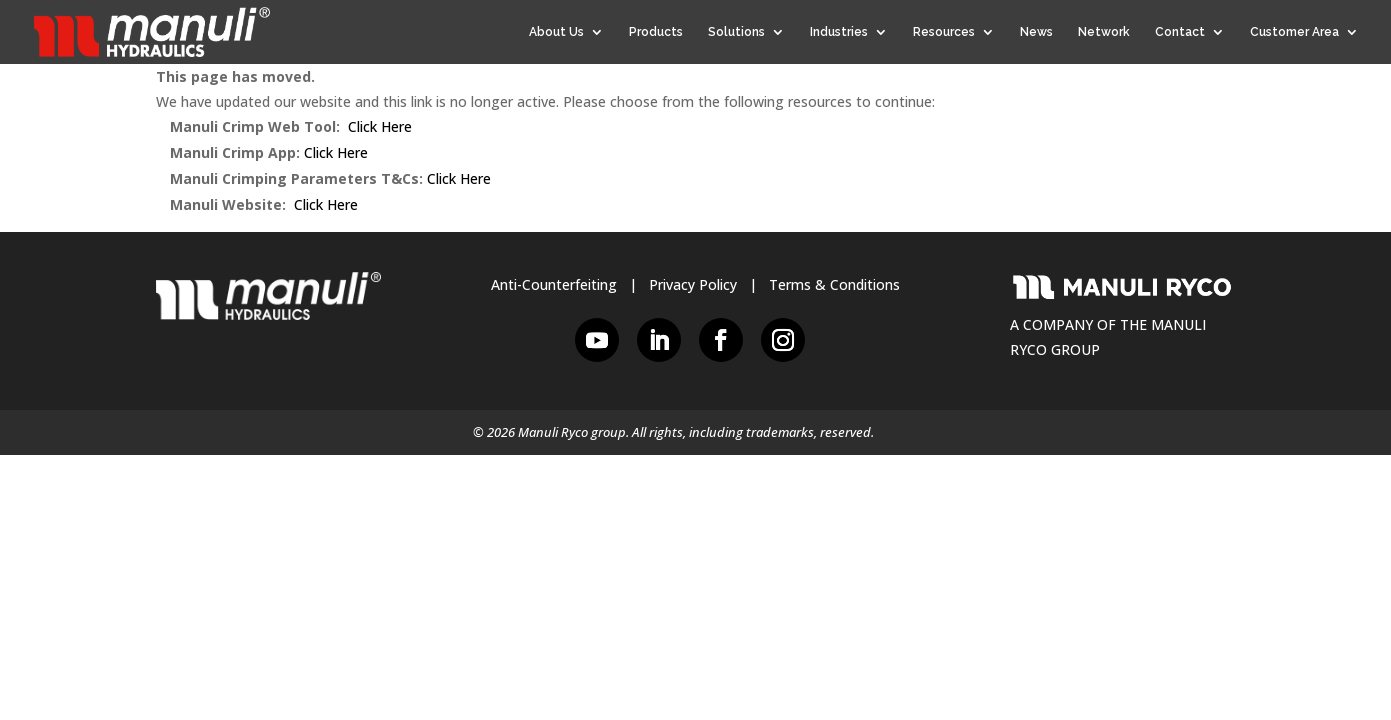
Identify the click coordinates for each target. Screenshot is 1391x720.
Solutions (736, 32)
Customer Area (1294, 32)
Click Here (380, 126)
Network (1104, 32)
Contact (1180, 32)
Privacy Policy (693, 284)
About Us (556, 32)
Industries (839, 32)
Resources (944, 32)
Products (656, 32)
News (1036, 32)
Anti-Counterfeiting (554, 284)
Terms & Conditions (834, 284)
